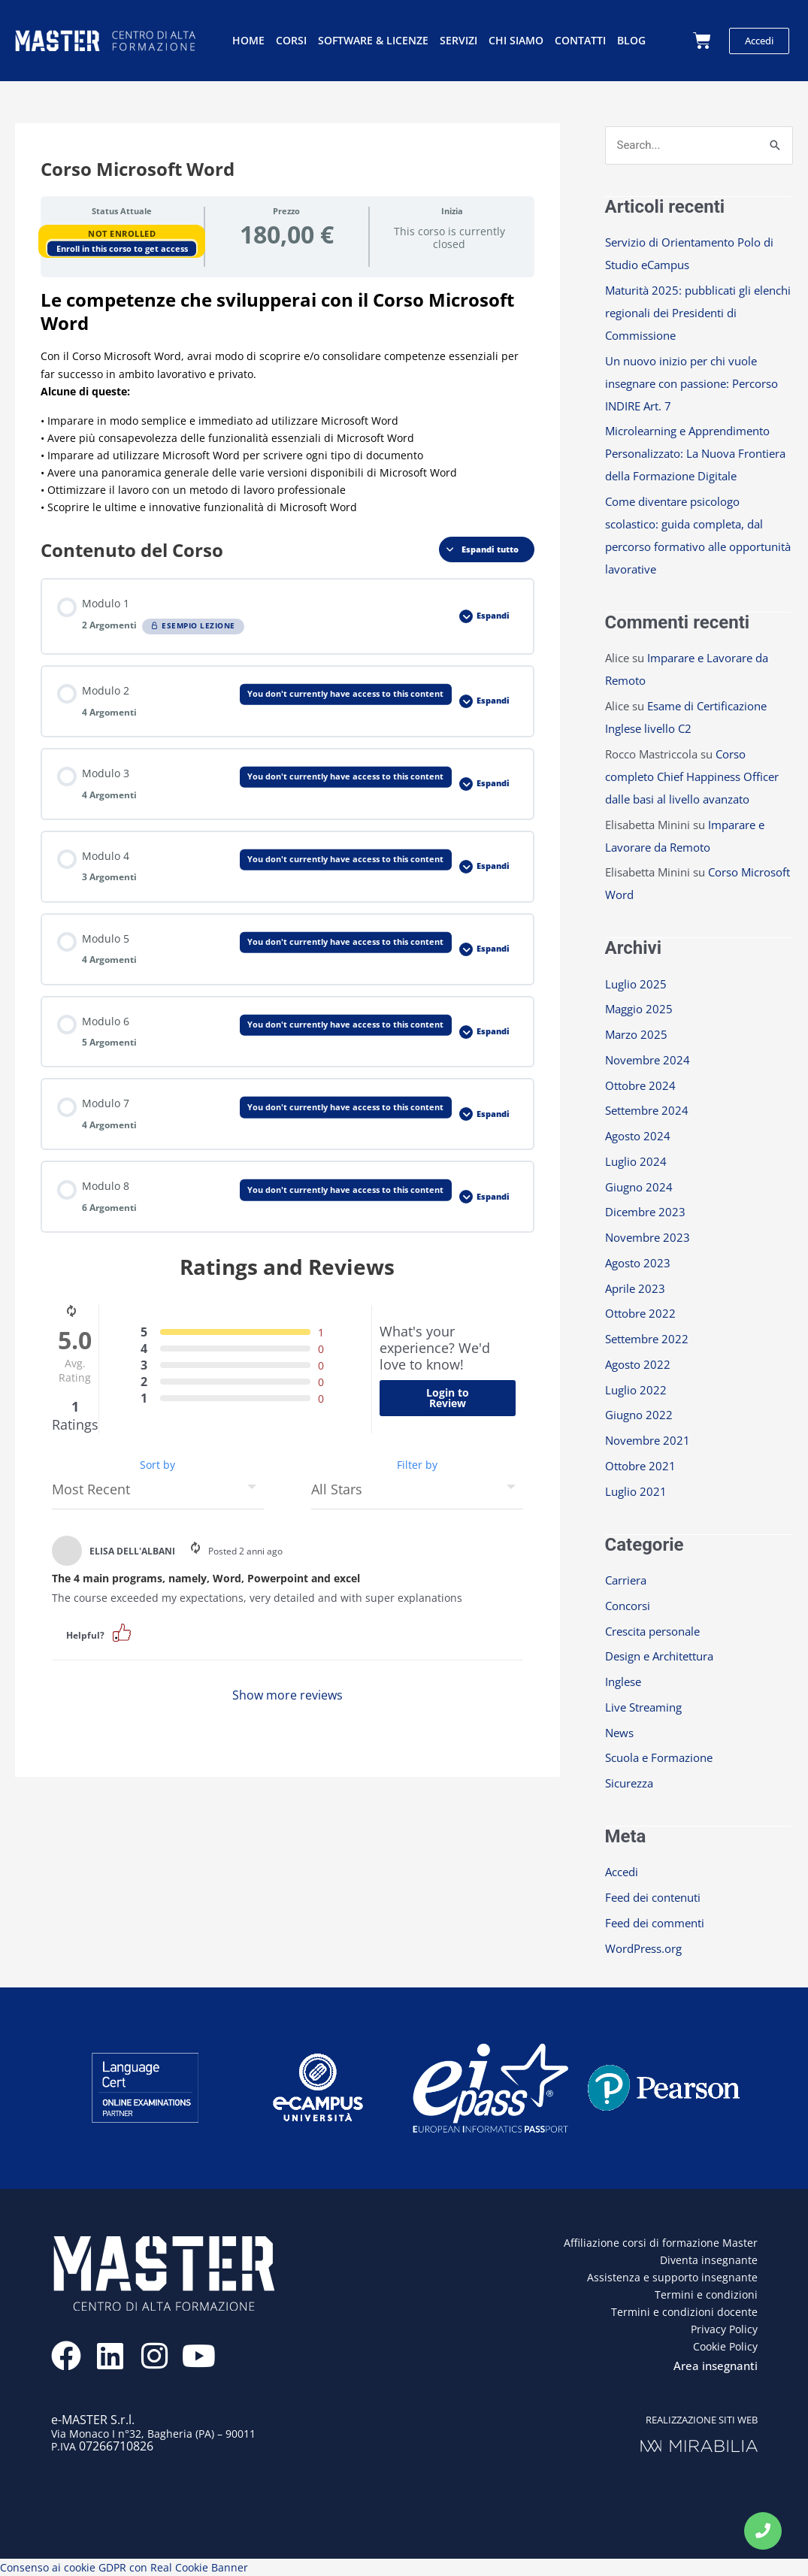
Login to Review (447, 1397)
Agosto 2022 (637, 1364)
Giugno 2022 (639, 1414)
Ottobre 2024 (640, 1085)
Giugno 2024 (639, 1186)
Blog (631, 40)
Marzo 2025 (636, 1034)
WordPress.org (643, 1948)
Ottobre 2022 (640, 1313)
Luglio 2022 (636, 1389)
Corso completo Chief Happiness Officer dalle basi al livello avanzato (692, 776)
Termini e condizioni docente (684, 2312)
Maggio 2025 (639, 1008)
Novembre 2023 (647, 1237)
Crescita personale (652, 1631)
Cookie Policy (725, 2346)
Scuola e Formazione (659, 1757)
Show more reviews (287, 1695)
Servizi (458, 40)
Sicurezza (629, 1782)
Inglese (623, 1681)
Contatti (580, 40)
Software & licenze (373, 40)
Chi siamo (516, 40)
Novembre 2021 (647, 1440)
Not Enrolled (122, 233)
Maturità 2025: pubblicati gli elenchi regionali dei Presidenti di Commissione (698, 313)
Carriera (625, 1580)
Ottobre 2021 (640, 1465)
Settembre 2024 (646, 1110)
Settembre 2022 (646, 1338)
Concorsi (627, 1605)
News (619, 1732)
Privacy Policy (724, 2329)
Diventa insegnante (709, 2260)
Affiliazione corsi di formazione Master (661, 2242)
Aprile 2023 (635, 1288)
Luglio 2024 (636, 1161)
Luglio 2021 (636, 1491)
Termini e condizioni (706, 2294)
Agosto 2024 (637, 1135)
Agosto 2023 (637, 1262)
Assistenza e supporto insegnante (672, 2277)
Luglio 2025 (636, 983)
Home (248, 40)
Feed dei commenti (654, 1922)
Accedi (621, 1871)
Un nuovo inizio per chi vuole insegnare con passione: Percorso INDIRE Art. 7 (691, 383)
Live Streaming (643, 1707)
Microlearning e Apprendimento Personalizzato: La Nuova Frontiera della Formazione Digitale (695, 453)
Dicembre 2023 (645, 1211)
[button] (122, 1631)
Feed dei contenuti (653, 1897)
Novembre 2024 (647, 1059)
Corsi (291, 40)
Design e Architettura (659, 1655)
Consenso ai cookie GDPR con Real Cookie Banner (124, 2567)
